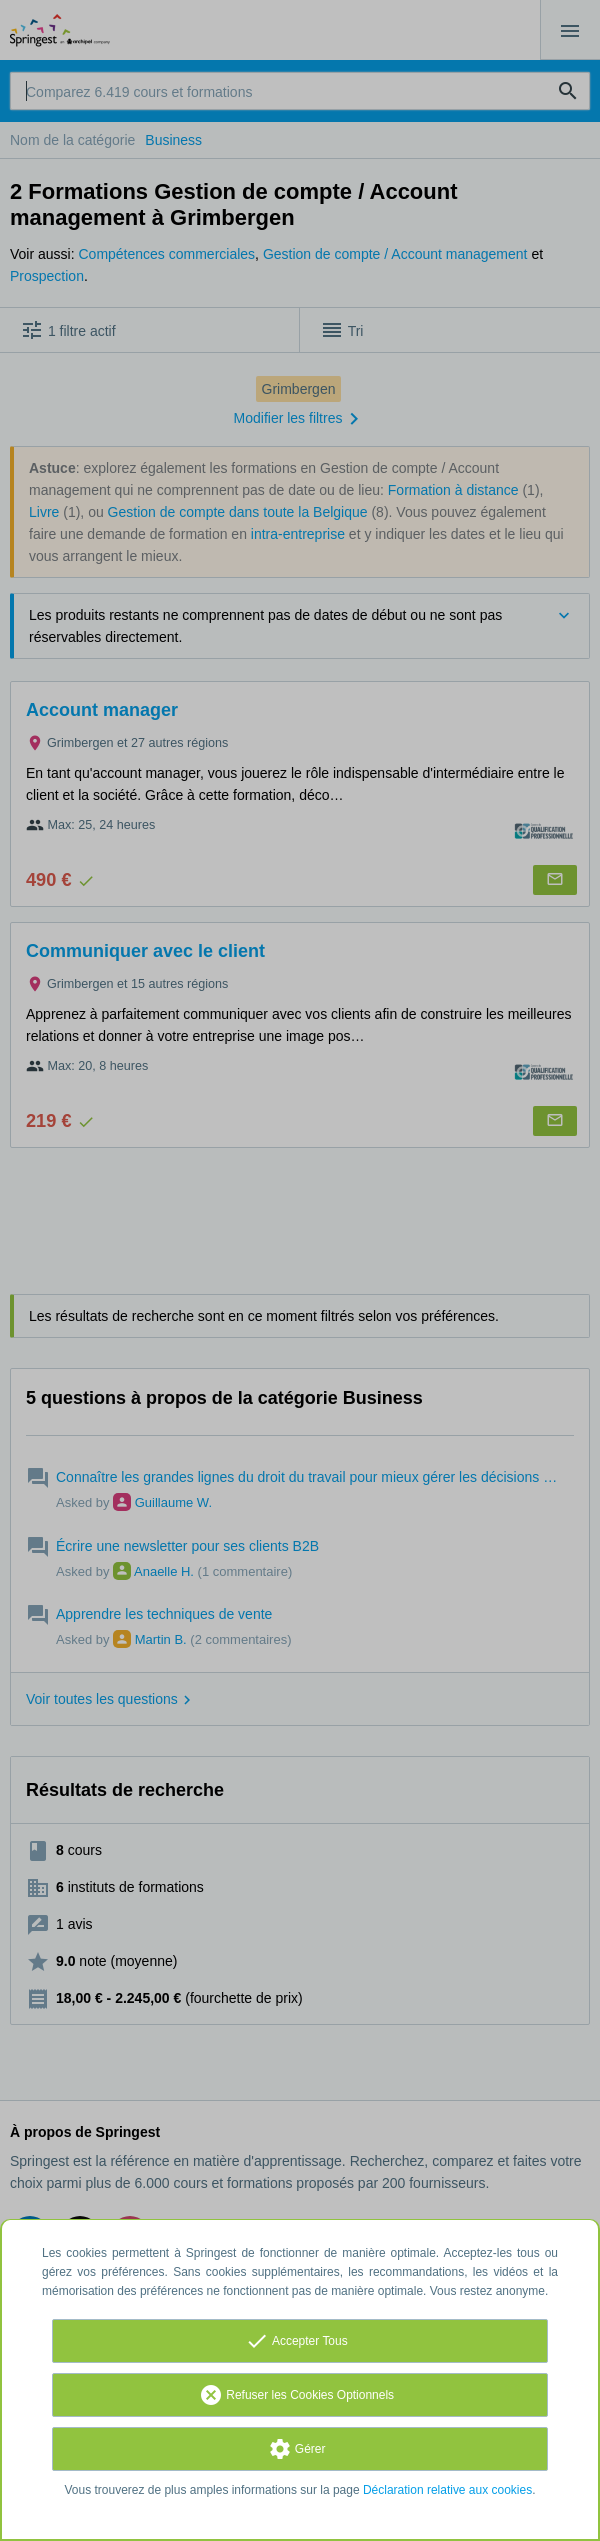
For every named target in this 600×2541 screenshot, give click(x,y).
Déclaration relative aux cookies (447, 2490)
